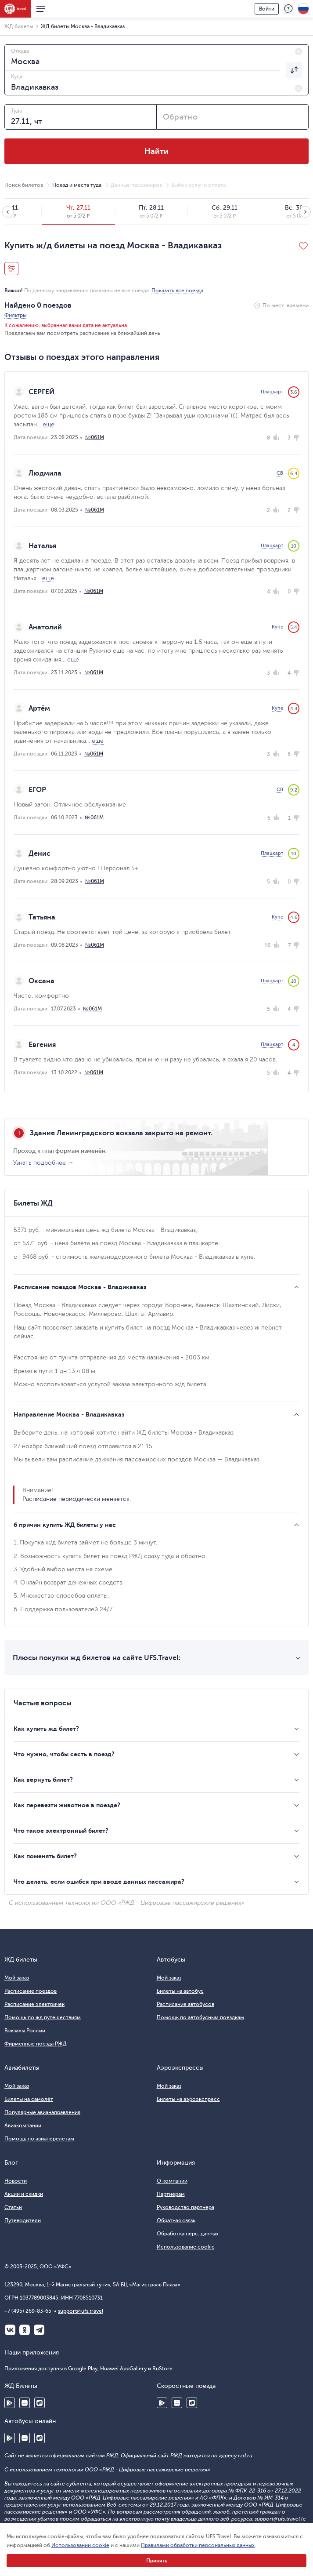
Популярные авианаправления (42, 2112)
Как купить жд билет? (46, 1728)
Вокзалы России (24, 2030)
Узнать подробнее (39, 1162)
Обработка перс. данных (188, 2234)
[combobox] (156, 57)
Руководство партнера (185, 2207)
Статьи (13, 2207)
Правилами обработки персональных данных (198, 2545)
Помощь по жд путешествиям (42, 2017)
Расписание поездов (30, 1991)
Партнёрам (171, 2194)
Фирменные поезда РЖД (35, 2044)
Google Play (9, 2403)
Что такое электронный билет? (61, 1830)
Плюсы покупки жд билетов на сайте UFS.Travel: (96, 1658)
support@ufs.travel (80, 2311)
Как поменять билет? (45, 1856)
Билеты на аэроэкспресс (188, 2099)
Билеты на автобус (180, 1991)
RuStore (39, 2403)
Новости (15, 2181)
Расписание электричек (34, 2004)
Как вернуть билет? (43, 1779)
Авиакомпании (22, 2125)
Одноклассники (24, 2330)
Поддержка (288, 9)
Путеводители (22, 2220)
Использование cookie (186, 2247)
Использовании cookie (80, 2545)
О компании (172, 2181)
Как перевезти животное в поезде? (67, 1805)
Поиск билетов (23, 185)
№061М (94, 437)
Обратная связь (176, 2220)
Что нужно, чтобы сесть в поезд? (64, 1754)
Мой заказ (16, 1978)
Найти (156, 151)
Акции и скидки (23, 2194)
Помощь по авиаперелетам (39, 2139)
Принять (156, 2561)
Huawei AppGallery (24, 2403)
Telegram (39, 2330)
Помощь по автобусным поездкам (200, 2017)
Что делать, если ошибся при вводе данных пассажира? (99, 1881)
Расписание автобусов (185, 2004)
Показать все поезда (177, 290)
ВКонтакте (10, 2330)
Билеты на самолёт (28, 2099)
